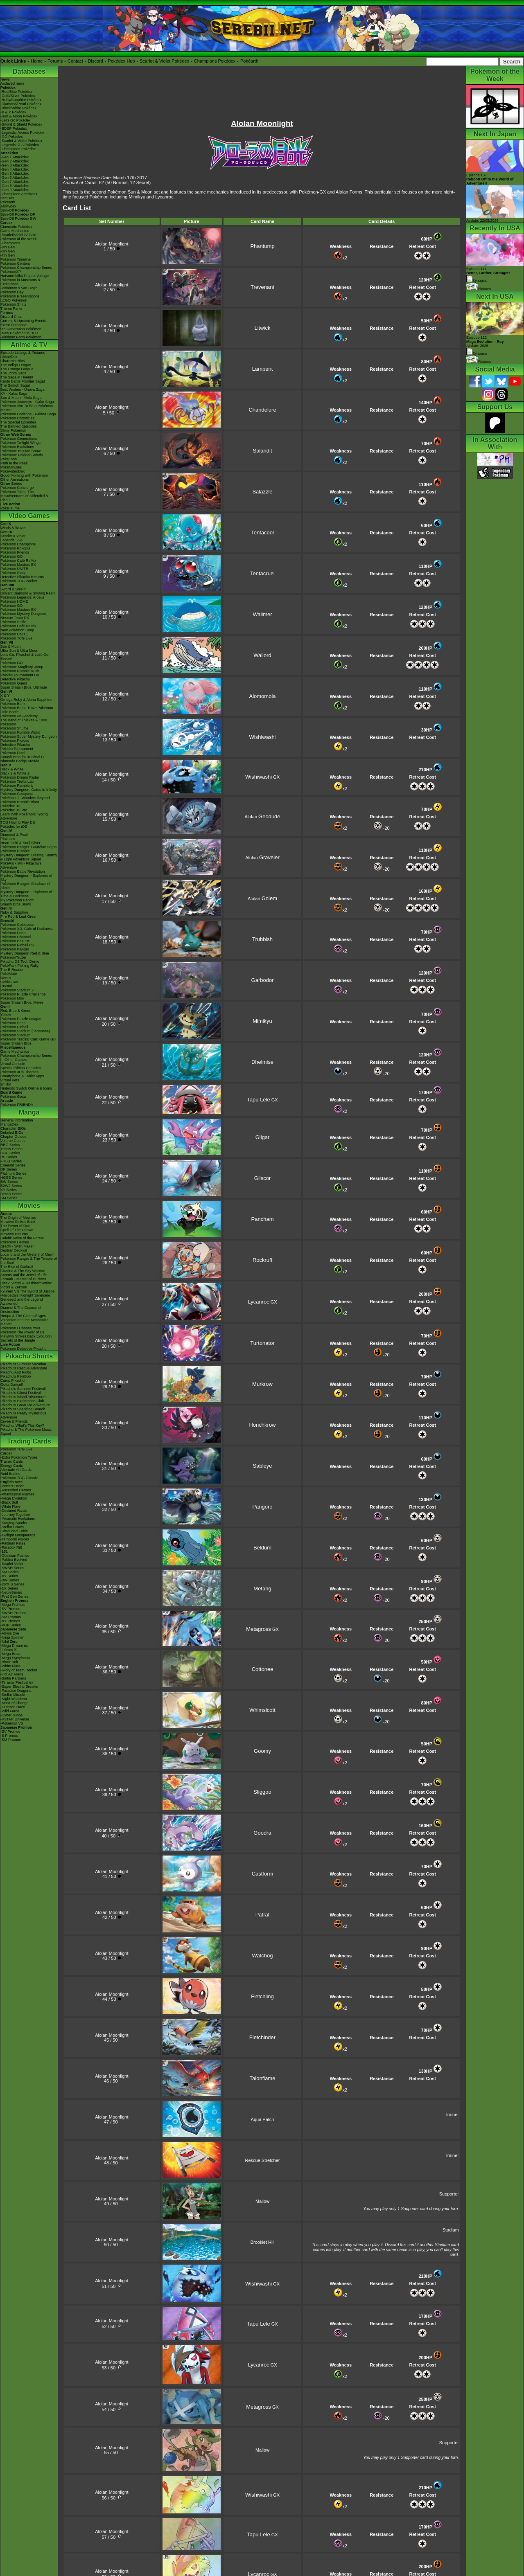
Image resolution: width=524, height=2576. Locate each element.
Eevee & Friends (14, 1421)
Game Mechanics (14, 231)
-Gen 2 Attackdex (14, 161)
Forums (55, 61)
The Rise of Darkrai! (16, 1267)
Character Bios (12, 361)
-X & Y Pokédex (13, 112)
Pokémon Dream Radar (19, 777)
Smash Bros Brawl (15, 904)
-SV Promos (10, 1609)
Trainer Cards (11, 1461)
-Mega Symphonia (15, 1658)
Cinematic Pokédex (16, 227)
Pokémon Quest (13, 683)
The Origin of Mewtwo (18, 1218)
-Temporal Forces (14, 1539)
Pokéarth (249, 61)
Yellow (5, 1015)
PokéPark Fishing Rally (19, 966)
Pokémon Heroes (14, 1242)
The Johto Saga (13, 373)
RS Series (8, 1157)
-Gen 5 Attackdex (14, 173)
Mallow (262, 2201)
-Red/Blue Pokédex (16, 92)
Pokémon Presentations (20, 296)
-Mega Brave (11, 1654)
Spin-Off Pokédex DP (17, 214)
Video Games (29, 515)
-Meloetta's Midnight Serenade (25, 1295)
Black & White (11, 769)
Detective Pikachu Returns (22, 577)
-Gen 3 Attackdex (14, 165)
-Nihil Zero (9, 1641)
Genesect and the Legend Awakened (21, 1301)
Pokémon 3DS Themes (19, 1072)
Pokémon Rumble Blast (19, 802)
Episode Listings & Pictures (22, 353)
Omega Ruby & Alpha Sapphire (26, 700)
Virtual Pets (9, 1080)
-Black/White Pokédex (18, 108)
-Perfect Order (12, 1486)
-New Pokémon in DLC (19, 333)
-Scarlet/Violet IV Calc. (18, 235)
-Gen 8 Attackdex (14, 186)
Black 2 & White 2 (14, 773)
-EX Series (9, 1588)
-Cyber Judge (11, 1715)
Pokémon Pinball (14, 1027)
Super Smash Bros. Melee (21, 1002)
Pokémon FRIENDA (16, 1105)
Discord (95, 61)
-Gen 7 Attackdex (14, 182)
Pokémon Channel (15, 937)
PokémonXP (10, 272)
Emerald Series (13, 1165)
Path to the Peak (14, 463)
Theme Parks (11, 308)
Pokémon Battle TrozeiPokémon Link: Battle (26, 710)
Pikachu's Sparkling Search (22, 1409)
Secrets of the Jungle (17, 1340)
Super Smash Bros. (16, 1043)
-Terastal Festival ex (16, 1682)
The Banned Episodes (18, 426)
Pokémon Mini (12, 998)
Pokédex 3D (10, 806)
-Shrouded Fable (14, 1531)
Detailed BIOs (11, 1132)
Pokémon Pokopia (15, 548)
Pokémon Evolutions (17, 447)
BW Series (9, 1182)
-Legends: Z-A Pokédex (19, 145)
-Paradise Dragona (16, 1691)
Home (37, 61)
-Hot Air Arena (11, 1674)
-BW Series (9, 1580)
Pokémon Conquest (16, 794)
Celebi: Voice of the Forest (22, 1238)
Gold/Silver (9, 982)
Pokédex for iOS (13, 826)
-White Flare (10, 1506)
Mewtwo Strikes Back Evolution (26, 1336)
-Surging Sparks (13, 1523)
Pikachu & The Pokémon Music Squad (26, 1432)
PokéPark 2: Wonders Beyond (25, 798)
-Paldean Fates (12, 1543)
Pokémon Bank (12, 704)
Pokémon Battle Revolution (22, 871)
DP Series (8, 1169)
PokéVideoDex (12, 471)
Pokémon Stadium (15, 1035)
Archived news (12, 83)
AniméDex (9, 357)
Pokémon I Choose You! (20, 1328)
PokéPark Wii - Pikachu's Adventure (20, 865)
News (5, 79)
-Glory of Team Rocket (18, 1670)
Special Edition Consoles (20, 1068)
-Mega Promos (12, 1605)
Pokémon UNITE (14, 569)
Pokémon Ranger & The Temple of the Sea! (28, 1260)
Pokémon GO (11, 556)
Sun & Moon (10, 646)
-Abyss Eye (9, 1633)
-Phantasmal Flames (17, 1494)
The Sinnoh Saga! (15, 385)
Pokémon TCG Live (16, 638)
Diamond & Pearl (14, 835)
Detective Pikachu (15, 679)
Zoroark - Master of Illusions (23, 1279)
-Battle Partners (13, 1678)
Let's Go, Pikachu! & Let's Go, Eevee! (25, 657)
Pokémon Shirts (13, 304)
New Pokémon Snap (17, 630)
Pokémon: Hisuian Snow (20, 451)
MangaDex (9, 1124)
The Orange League (17, 369)
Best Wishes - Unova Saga (22, 389)
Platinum (7, 839)
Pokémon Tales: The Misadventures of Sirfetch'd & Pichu (24, 496)
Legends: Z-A (11, 540)
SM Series (9, 1198)
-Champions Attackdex (18, 194)
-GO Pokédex (11, 137)
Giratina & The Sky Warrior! (22, 1271)
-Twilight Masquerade (18, 1535)
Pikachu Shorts (29, 1356)
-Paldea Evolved (13, 1560)
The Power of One (15, 1226)
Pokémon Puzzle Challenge (23, 994)
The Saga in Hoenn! (16, 377)
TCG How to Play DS (17, 822)
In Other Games (13, 1060)
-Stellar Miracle (12, 1695)
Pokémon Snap (13, 1023)
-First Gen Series (14, 1596)
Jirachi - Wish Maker (17, 1246)
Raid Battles (10, 1474)
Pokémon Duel (12, 753)
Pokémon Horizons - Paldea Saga (28, 414)
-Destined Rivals (13, 1511)
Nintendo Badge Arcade (19, 761)
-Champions (10, 243)
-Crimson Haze (12, 1707)
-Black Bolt (9, 1502)
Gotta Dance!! (11, 1385)
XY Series (8, 1190)
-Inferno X (8, 1650)
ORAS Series (11, 1194)
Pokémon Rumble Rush (19, 671)
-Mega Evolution (13, 1498)
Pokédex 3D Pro (13, 810)
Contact (75, 61)
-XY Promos (10, 1621)
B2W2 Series (11, 1186)
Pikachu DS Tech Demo (19, 961)
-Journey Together (15, 1515)
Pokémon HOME (14, 601)
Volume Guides (12, 1141)
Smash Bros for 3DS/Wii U (22, 757)
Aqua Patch (262, 2119)
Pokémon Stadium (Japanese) (25, 1031)
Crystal (6, 986)
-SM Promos (10, 1617)
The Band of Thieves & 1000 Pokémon (23, 722)
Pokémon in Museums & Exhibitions (20, 282)
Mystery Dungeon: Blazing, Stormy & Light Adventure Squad (28, 857)
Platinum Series (13, 1173)
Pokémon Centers (15, 263)
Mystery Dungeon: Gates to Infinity (28, 790)
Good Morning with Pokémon (24, 475)
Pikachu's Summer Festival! (23, 1389)
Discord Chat (11, 317)
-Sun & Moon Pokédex (18, 116)
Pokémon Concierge (17, 488)
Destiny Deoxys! (13, 1250)
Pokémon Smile (13, 622)
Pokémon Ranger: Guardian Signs (28, 847)
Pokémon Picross (14, 741)
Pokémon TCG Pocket (18, 581)
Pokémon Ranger (14, 949)
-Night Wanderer (13, 1699)
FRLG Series (11, 1161)
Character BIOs (13, 1128)
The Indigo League (15, 365)
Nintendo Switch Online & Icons (26, 1088)
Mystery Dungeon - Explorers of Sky (26, 878)
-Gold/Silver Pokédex (17, 96)
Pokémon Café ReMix (18, 560)
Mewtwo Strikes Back (18, 1222)
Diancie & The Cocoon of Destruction (20, 1310)
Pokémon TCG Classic (19, 1478)
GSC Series (10, 1153)
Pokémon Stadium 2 (17, 990)
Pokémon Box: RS (15, 941)
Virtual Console (12, 1064)
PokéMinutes (11, 467)
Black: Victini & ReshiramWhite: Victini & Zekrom (26, 1285)
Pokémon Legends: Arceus (22, 597)
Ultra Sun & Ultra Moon (19, 651)
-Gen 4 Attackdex (14, 169)
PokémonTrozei (13, 957)
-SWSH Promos (13, 1613)
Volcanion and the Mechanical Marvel (25, 1322)
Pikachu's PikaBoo (15, 1376)
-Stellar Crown (12, 1527)
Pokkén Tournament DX (19, 675)
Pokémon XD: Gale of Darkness (26, 929)
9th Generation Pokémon (20, 329)
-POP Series (10, 1625)
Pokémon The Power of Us (22, 1332)
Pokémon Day (12, 292)
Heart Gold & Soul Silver (20, 843)
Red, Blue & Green (16, 1011)
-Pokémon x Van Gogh (18, 288)
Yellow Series (11, 1149)
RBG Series (10, 1145)
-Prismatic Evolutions (17, 1519)
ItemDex (7, 198)
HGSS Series (11, 1177)
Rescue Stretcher (262, 2160)
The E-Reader (12, 970)
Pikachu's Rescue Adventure (23, 1368)
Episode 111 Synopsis (488, 275)
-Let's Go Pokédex (15, 120)
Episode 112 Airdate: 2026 (485, 342)
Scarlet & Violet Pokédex (164, 61)
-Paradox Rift (11, 1547)
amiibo (5, 1084)
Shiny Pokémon (13, 430)
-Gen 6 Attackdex (14, 178)
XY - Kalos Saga (13, 394)
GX (262, 777)
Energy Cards (11, 1466)
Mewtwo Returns (14, 1234)
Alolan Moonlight (111, 243)
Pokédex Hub (121, 61)
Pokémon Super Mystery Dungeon (28, 736)
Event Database (13, 325)
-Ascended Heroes (15, 1490)
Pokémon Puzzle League (20, 1019)
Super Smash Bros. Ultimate (23, 687)
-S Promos (9, 1736)
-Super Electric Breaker (19, 1686)
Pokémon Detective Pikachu (23, 1349)
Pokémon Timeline (15, 259)
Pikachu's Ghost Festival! (21, 1393)
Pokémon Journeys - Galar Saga (27, 402)
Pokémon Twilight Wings (20, 443)
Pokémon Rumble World (20, 732)
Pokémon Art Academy (19, 716)
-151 (4, 1551)
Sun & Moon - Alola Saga (21, 398)
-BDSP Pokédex (13, 128)
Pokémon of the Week (18, 239)
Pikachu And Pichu (15, 1372)
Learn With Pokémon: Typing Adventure (23, 816)
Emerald (7, 921)
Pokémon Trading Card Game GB (28, 1039)
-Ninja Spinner (12, 1637)
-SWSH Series (12, 1568)
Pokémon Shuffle (14, 728)
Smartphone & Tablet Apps (22, 1076)
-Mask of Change (14, 1703)
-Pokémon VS (11, 1723)
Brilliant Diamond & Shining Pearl (27, 593)
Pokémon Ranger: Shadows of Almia (25, 886)
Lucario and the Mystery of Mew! (27, 1254)
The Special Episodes (18, 422)
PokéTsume (10, 508)
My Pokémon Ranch (17, 900)
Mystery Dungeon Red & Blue (24, 953)
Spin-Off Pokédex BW (18, 218)
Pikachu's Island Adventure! (22, 1397)
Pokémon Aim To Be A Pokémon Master (26, 408)
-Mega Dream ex (14, 1646)
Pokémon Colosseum (18, 925)
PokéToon (8, 459)
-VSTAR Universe (14, 1719)
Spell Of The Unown (16, 1230)
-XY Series (9, 1576)
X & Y (5, 696)
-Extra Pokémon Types (19, 1457)
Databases (29, 71)
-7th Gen (7, 255)
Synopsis (477, 353)
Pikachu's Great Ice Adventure (25, 1405)
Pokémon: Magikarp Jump (21, 667)
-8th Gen (7, 251)
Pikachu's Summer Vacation (23, 1364)
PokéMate (8, 974)
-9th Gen (7, 247)
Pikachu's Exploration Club (22, 1401)
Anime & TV (29, 344)
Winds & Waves (13, 528)
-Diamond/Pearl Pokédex (20, 104)
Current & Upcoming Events (23, 321)
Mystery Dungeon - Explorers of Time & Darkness (26, 894)
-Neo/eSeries (11, 1592)
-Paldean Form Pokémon (20, 337)
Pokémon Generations (18, 439)
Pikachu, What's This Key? (22, 1425)
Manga (29, 1112)
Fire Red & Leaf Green (19, 916)
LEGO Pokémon (13, 300)
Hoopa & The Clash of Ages (23, 1316)
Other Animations (14, 479)
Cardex (6, 223)
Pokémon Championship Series (26, 268)
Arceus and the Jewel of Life (23, 1275)
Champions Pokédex (215, 61)
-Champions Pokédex (18, 149)
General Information (16, 1120)
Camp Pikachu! (12, 1380)
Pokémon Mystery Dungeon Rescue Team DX (23, 616)
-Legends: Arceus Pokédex (22, 133)
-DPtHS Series (12, 1584)
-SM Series (9, 1572)
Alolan (262, 816)
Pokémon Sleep (13, 573)
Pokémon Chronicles (17, 418)
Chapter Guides (13, 1137)
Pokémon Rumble (15, 851)
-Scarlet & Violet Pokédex (21, 141)
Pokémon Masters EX (18, 565)
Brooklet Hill (263, 2242)
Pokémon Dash (13, 933)
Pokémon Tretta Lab (17, 781)
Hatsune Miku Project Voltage (24, 276)
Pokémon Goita (13, 1096)
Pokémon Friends (14, 552)
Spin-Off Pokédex (14, 210)
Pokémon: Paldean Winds (21, 455)
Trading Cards (29, 1441)
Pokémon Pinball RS (17, 945)
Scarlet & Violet (12, 536)
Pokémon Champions (18, 544)
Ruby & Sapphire (14, 912)
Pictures (478, 289)
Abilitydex (8, 206)
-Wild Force (9, 1711)
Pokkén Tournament (16, 749)
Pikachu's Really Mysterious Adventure (23, 1415)
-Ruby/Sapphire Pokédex (20, 100)
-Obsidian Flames (14, 1556)
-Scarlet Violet (11, 1564)
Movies (29, 1205)
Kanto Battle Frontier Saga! (22, 381)
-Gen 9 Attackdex (14, 190)
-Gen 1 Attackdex (14, 157)
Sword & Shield (13, 589)
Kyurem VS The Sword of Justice (27, 1291)
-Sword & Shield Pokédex (21, 124)
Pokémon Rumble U (17, 786)
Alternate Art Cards (16, 1470)
